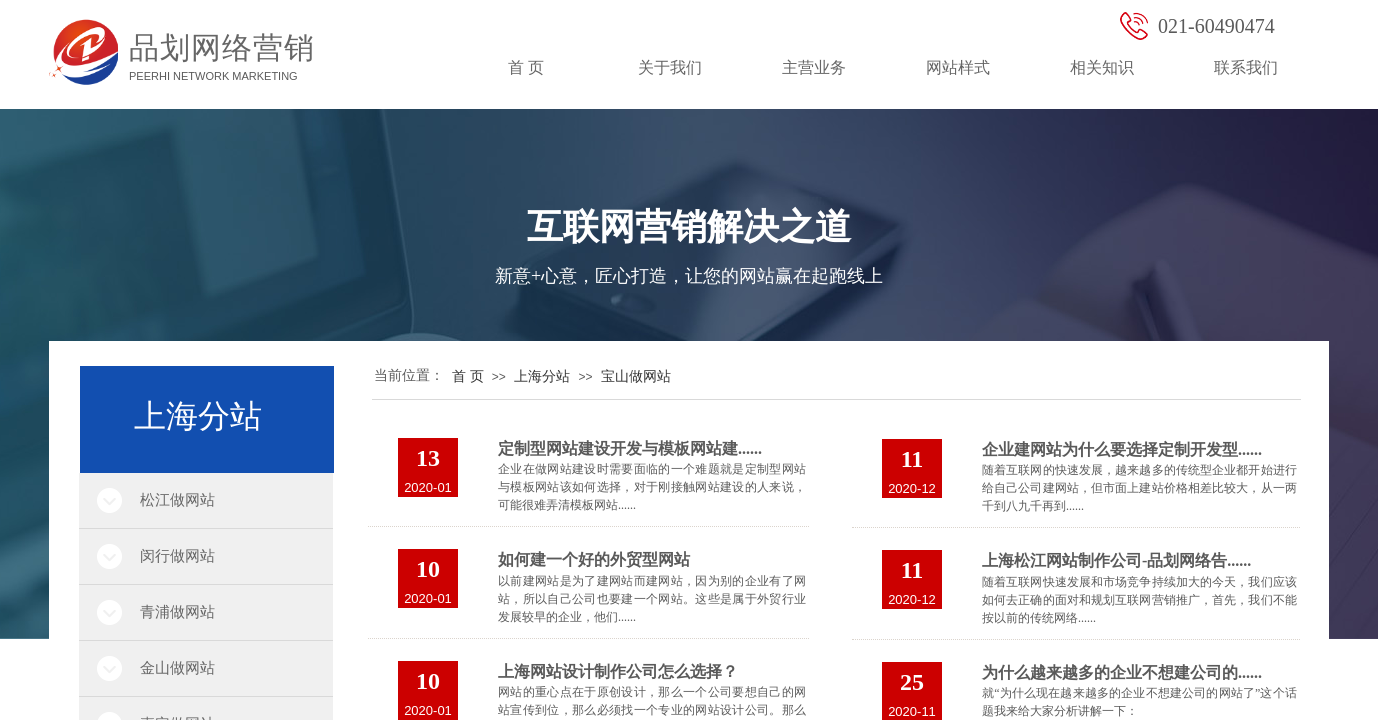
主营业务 (814, 67)
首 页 (526, 67)
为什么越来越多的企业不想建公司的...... (1122, 672)
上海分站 (542, 376)
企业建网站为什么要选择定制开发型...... (1122, 449)
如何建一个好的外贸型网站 (594, 559)
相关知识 (1102, 67)
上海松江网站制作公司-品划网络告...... (1116, 560)
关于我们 (670, 67)
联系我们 (1246, 67)
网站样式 (958, 67)
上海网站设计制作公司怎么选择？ (618, 671)
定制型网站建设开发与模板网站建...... (630, 448)
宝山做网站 (636, 376)
